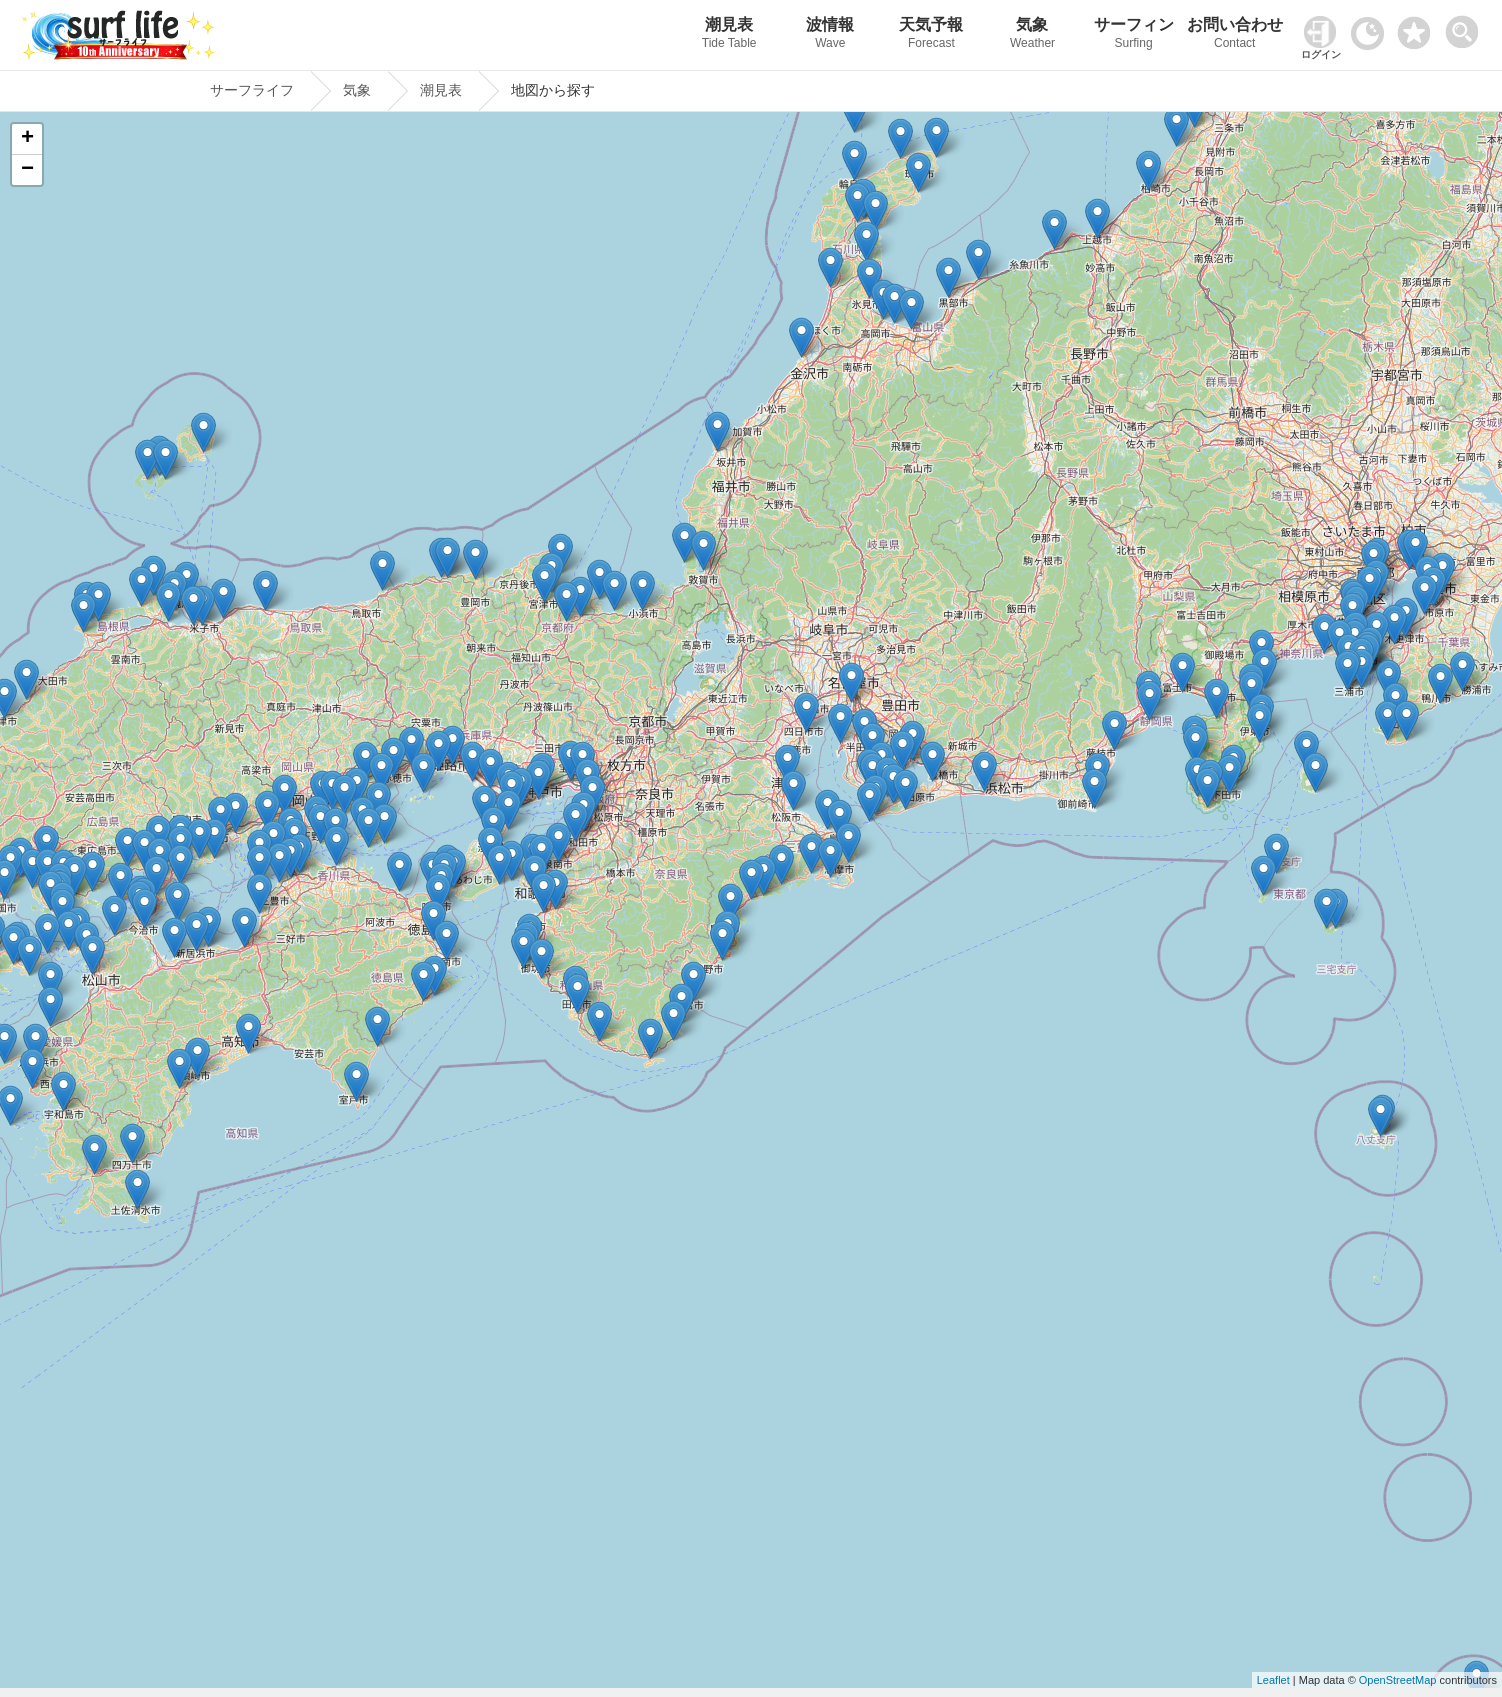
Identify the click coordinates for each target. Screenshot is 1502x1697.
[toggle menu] (1466, 26)
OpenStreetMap (1398, 1680)
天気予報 (931, 35)
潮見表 (729, 35)
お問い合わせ (1234, 35)
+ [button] (27, 139)
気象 (1032, 35)
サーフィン (1133, 35)
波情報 (830, 35)
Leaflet (1273, 1680)
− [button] (27, 170)
